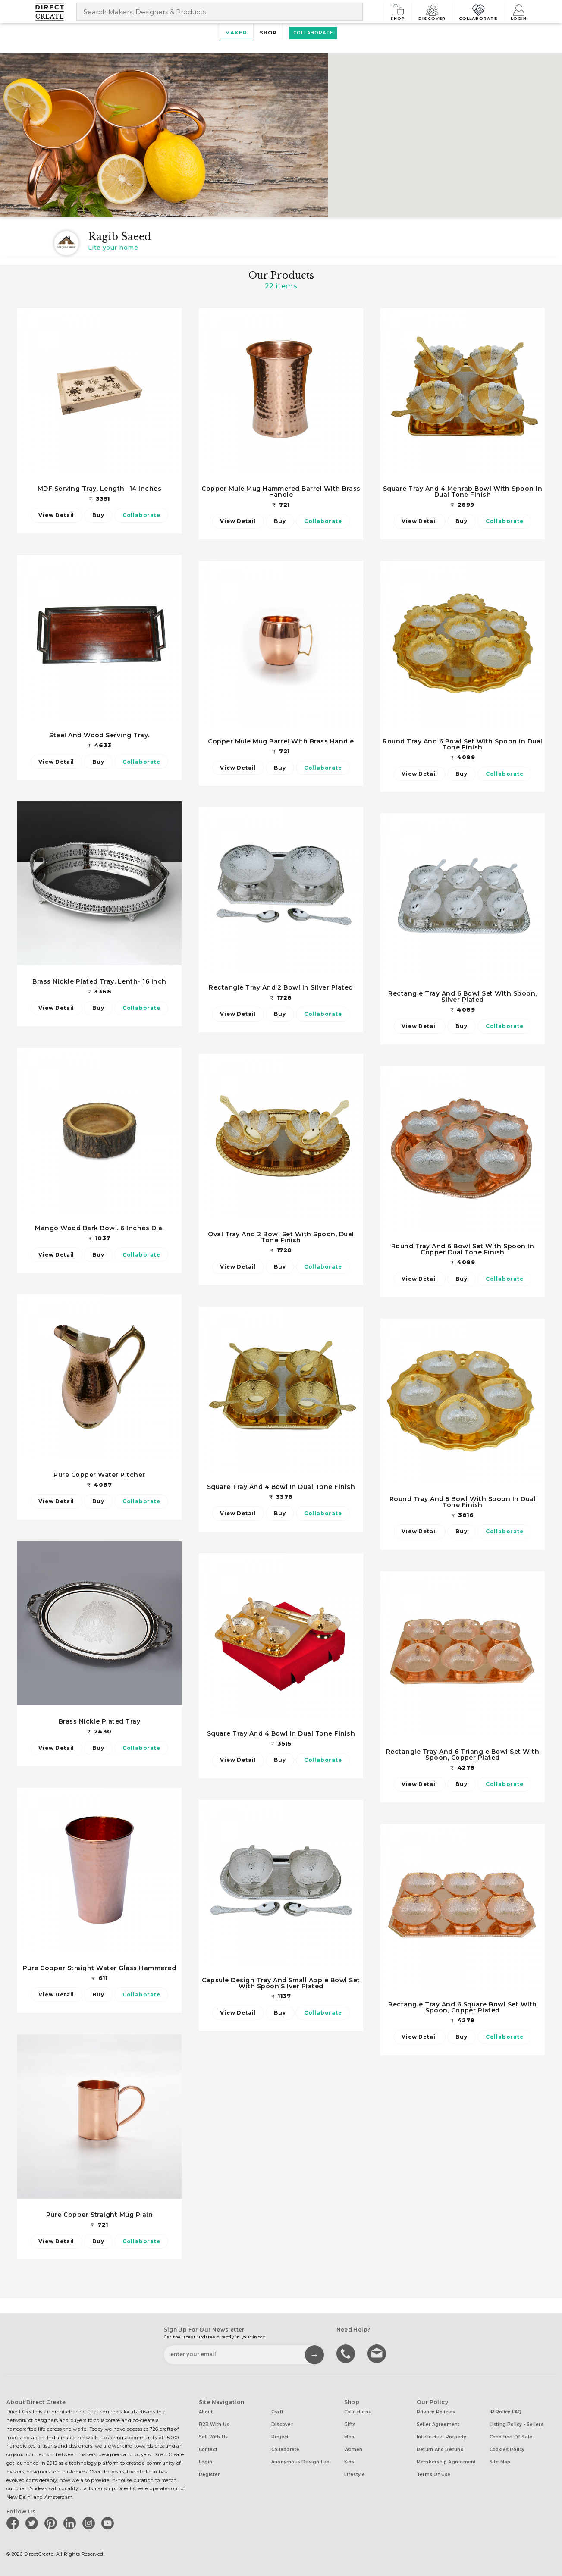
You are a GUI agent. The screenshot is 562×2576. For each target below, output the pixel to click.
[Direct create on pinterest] (52, 2523)
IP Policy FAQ (506, 2412)
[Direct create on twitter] (33, 2523)
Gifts (350, 2424)
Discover (434, 11)
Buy (98, 515)
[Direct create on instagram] (90, 2523)
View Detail (56, 515)
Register (209, 2474)
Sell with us (213, 2437)
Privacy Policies (436, 2412)
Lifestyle (354, 2474)
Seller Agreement (438, 2424)
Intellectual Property (442, 2437)
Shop (401, 11)
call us (346, 2353)
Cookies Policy (507, 2449)
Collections (357, 2412)
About (206, 2412)
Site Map (500, 2462)
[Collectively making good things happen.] (55, 12)
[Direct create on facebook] (14, 2523)
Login (519, 11)
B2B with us (214, 2424)
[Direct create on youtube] (109, 2523)
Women (353, 2449)
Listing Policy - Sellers (516, 2424)
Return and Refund (440, 2449)
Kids (349, 2462)
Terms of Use (434, 2474)
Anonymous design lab (300, 2462)
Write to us (377, 2353)
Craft (277, 2412)
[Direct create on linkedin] (71, 2523)
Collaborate (479, 11)
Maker (236, 33)
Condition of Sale (511, 2437)
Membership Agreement (446, 2462)
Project (280, 2437)
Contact (208, 2449)
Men (349, 2437)
